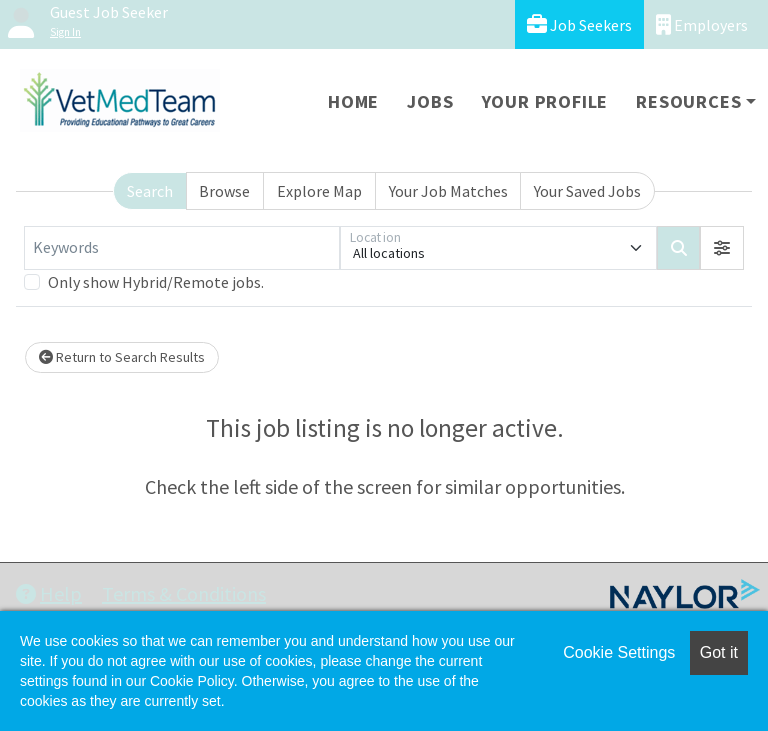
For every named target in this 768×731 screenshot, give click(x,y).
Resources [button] (688, 101)
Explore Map (319, 191)
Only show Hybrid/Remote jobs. (156, 282)
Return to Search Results (122, 357)
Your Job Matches (448, 191)
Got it (719, 652)
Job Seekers (579, 24)
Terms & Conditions (184, 593)
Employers (702, 24)
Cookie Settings (619, 652)
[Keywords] (182, 248)
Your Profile (545, 101)
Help (49, 593)
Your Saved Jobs (587, 191)
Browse (224, 191)
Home (353, 101)
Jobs (430, 101)
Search (150, 191)
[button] (722, 248)
